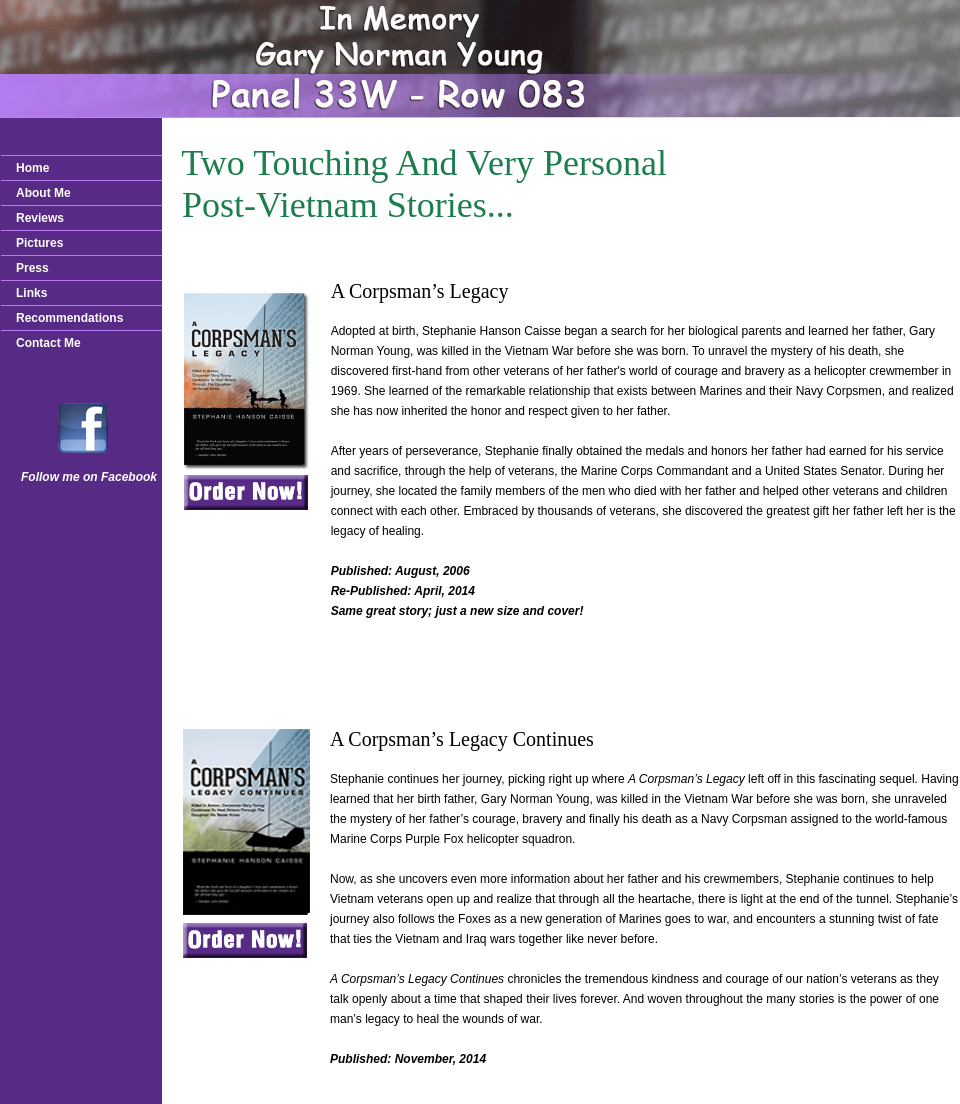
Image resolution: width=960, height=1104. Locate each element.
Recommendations (69, 318)
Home (32, 168)
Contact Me (48, 343)
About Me (43, 193)
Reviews (40, 218)
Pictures (39, 243)
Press (32, 268)
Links (31, 293)
